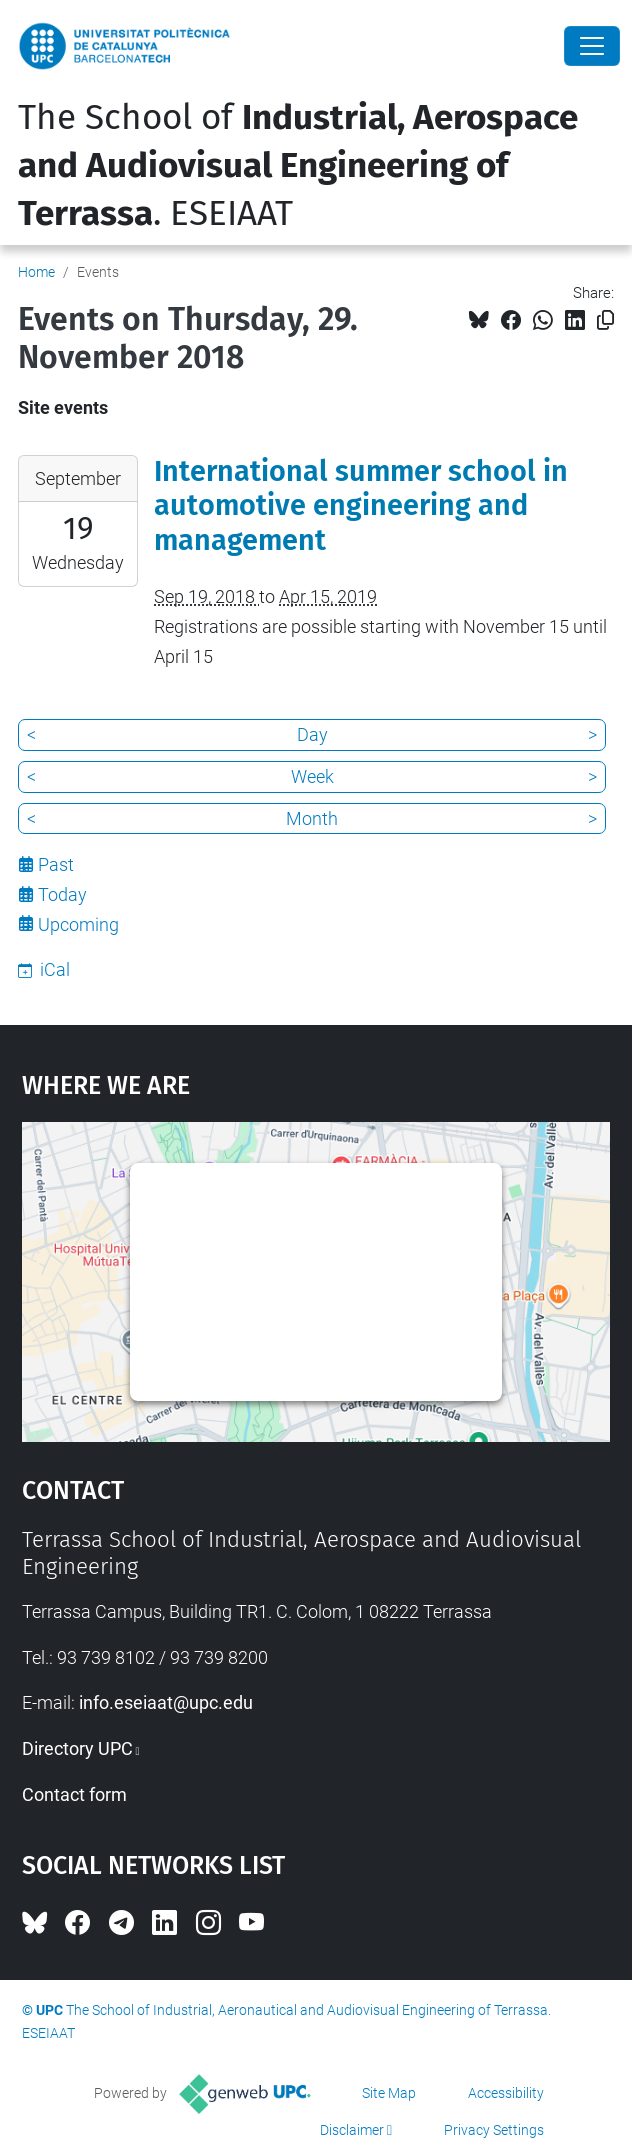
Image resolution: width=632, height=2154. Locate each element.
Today (62, 894)
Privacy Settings (494, 2130)
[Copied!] (605, 320)
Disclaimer (352, 2130)
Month (312, 818)
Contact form (74, 1794)
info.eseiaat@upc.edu (166, 1702)
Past (56, 864)
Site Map (389, 2093)
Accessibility (506, 2093)
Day (312, 734)
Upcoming (78, 924)
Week (312, 776)
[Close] (592, 46)
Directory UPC (77, 1748)
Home (36, 272)
